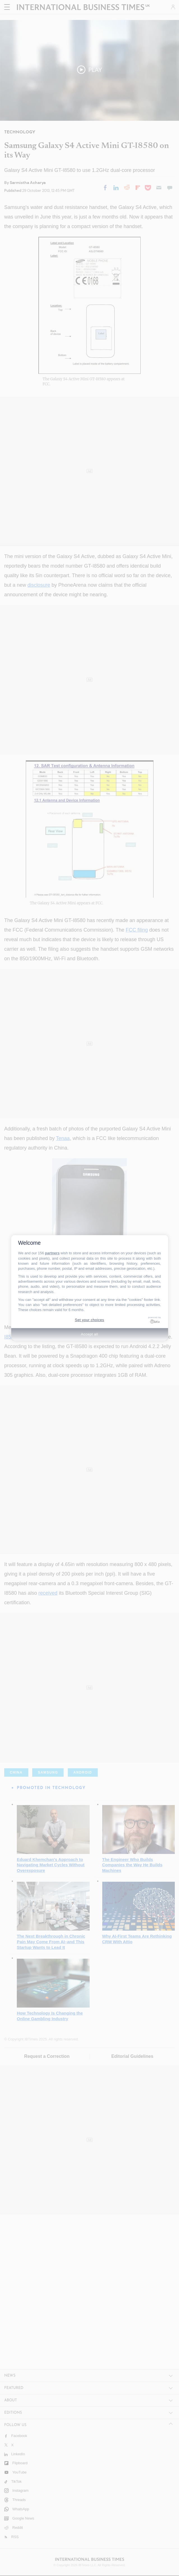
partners (52, 1253)
